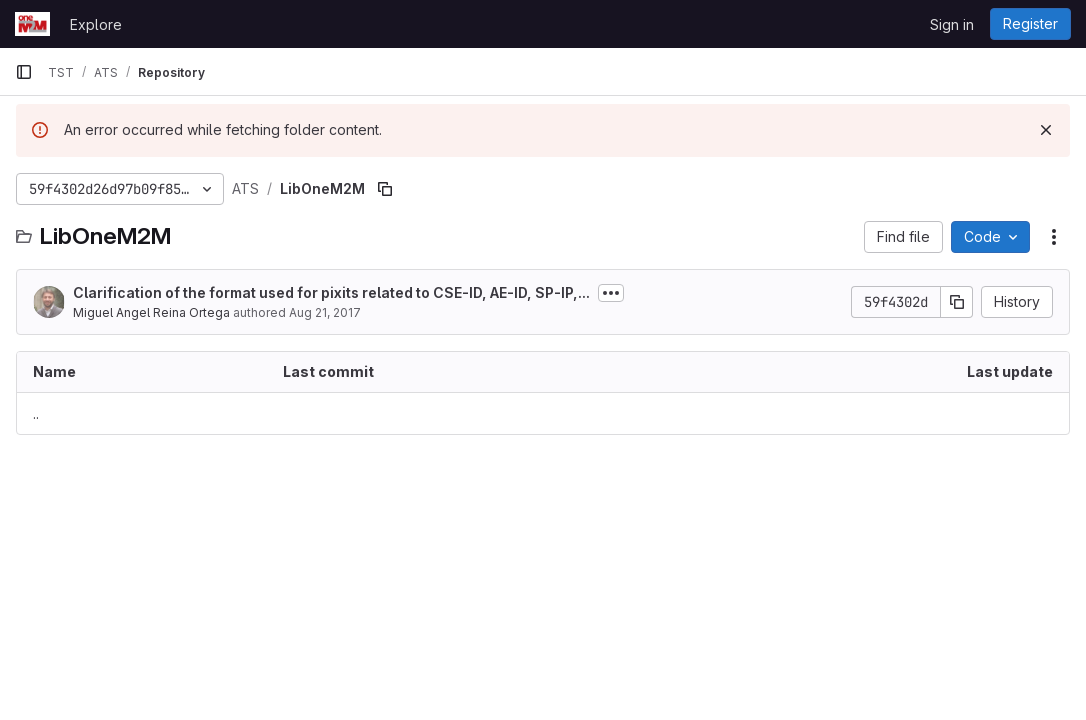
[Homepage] (32, 24)
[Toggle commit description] (611, 293)
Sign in (952, 24)
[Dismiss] (1046, 130)
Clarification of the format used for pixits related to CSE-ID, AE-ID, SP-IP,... (331, 292)
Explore (96, 24)
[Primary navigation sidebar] (24, 72)
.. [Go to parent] (36, 413)
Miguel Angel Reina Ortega (151, 312)
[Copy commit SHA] (957, 302)
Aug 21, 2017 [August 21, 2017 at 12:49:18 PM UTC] (325, 312)
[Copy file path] (385, 189)
